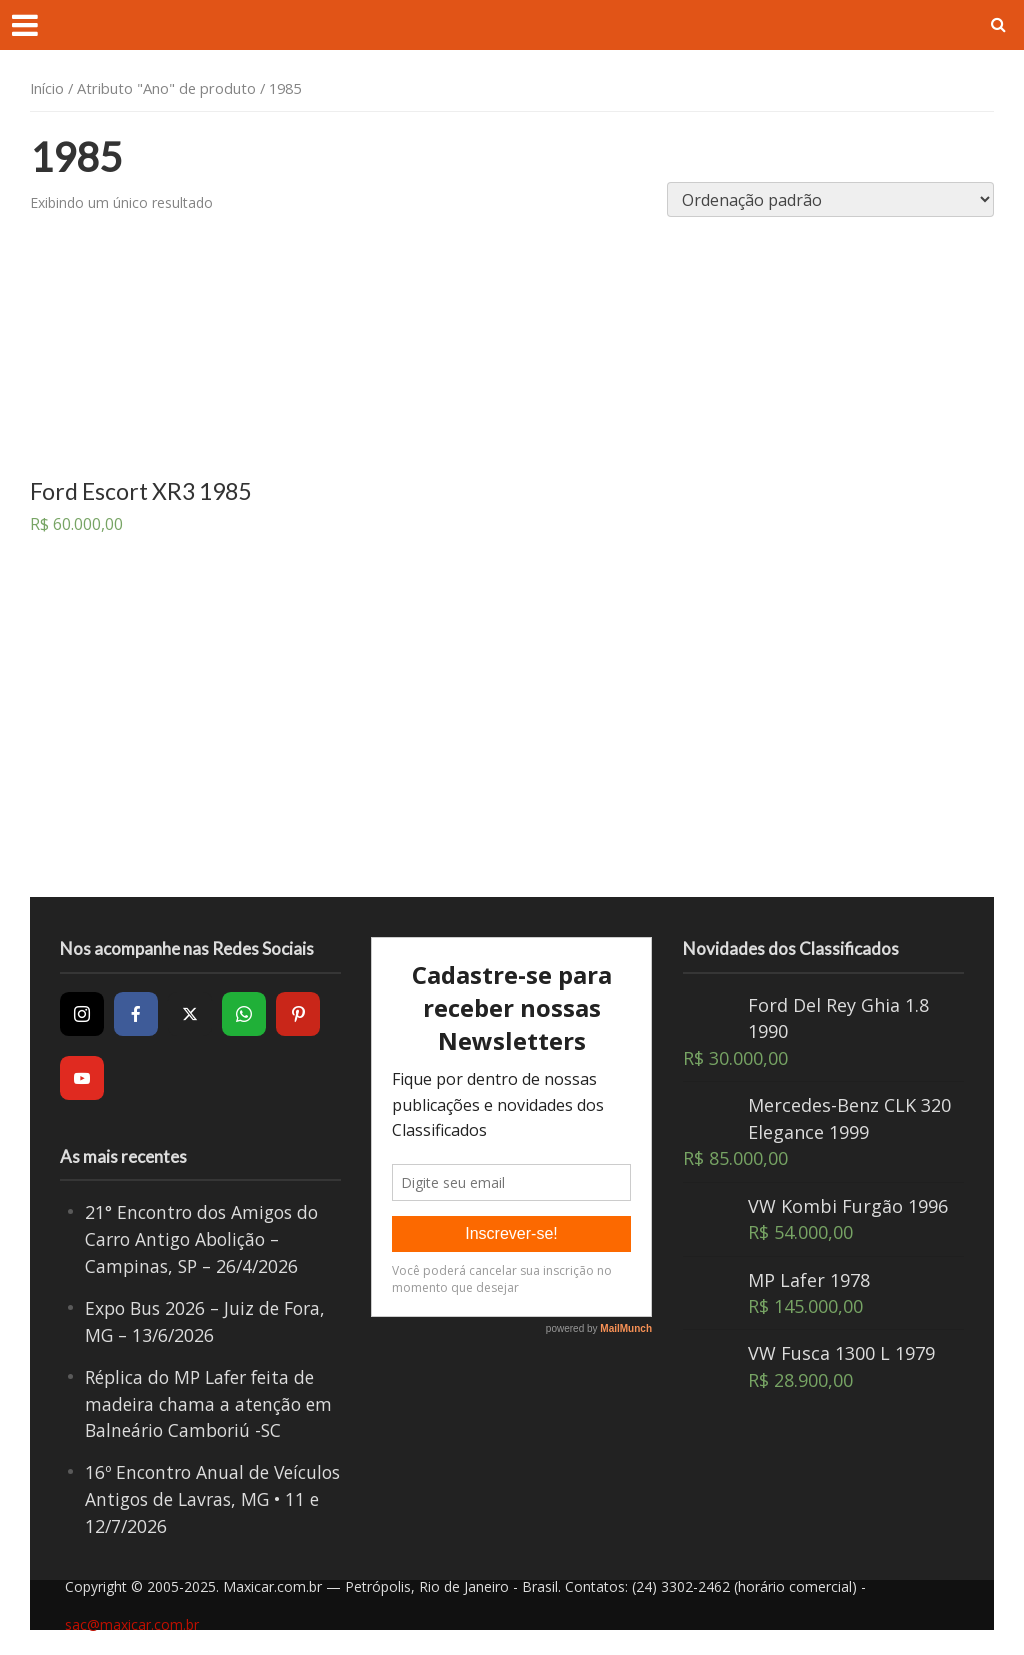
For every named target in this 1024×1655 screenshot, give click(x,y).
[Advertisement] (515, 737)
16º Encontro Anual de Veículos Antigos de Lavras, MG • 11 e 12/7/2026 (202, 1495)
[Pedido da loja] (830, 199)
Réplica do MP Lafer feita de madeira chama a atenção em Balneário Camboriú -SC (212, 1401)
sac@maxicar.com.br (132, 1619)
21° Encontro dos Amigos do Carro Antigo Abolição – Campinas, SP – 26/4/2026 (207, 1238)
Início (47, 88)
